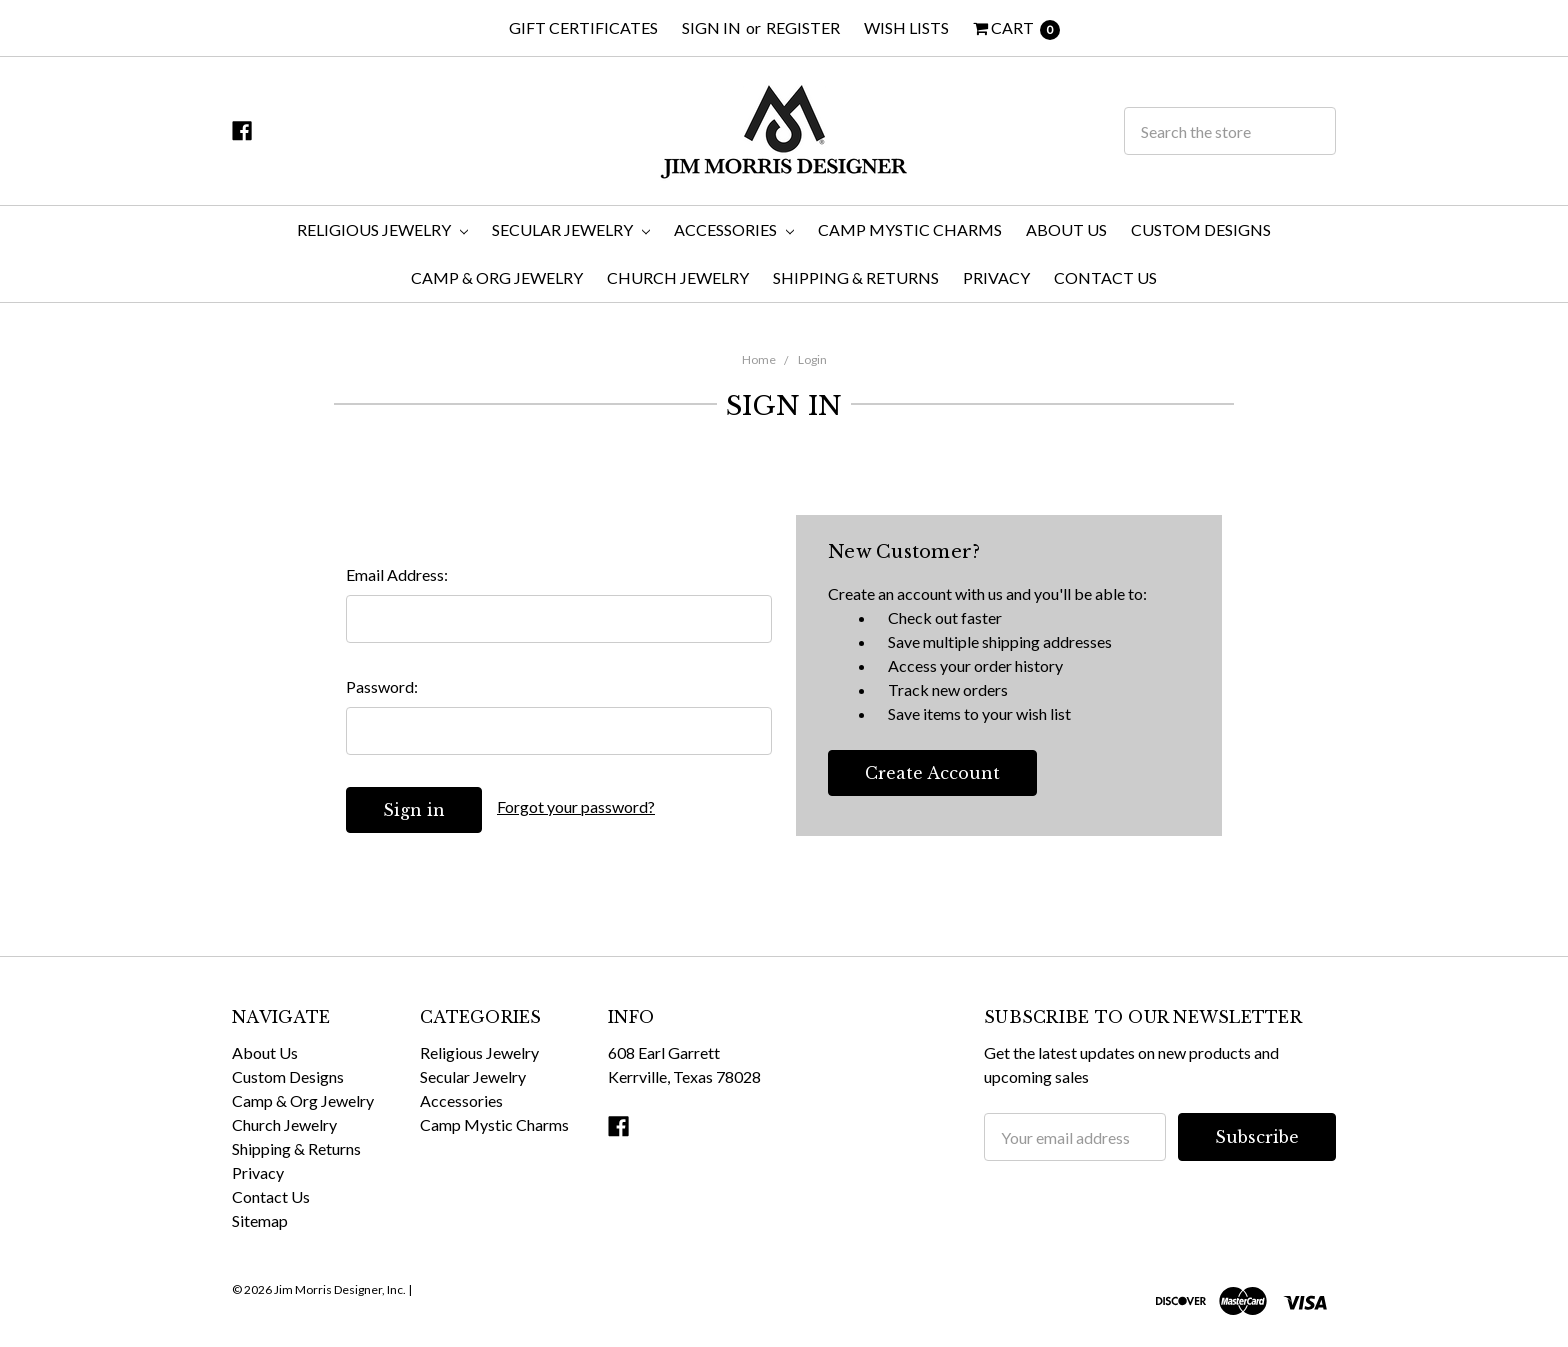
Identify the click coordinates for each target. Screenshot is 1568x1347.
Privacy (996, 277)
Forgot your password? (576, 806)
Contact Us (1105, 277)
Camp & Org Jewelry (497, 277)
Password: (382, 686)
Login (812, 359)
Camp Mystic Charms (910, 229)
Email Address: (397, 574)
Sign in (711, 27)
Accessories (734, 229)
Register (803, 27)
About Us (1066, 229)
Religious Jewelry (382, 229)
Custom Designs (1201, 229)
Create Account (932, 773)
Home (759, 359)
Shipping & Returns (856, 277)
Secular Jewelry (571, 229)
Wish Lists (906, 27)
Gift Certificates (583, 27)
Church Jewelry (678, 277)
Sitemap (260, 1220)
